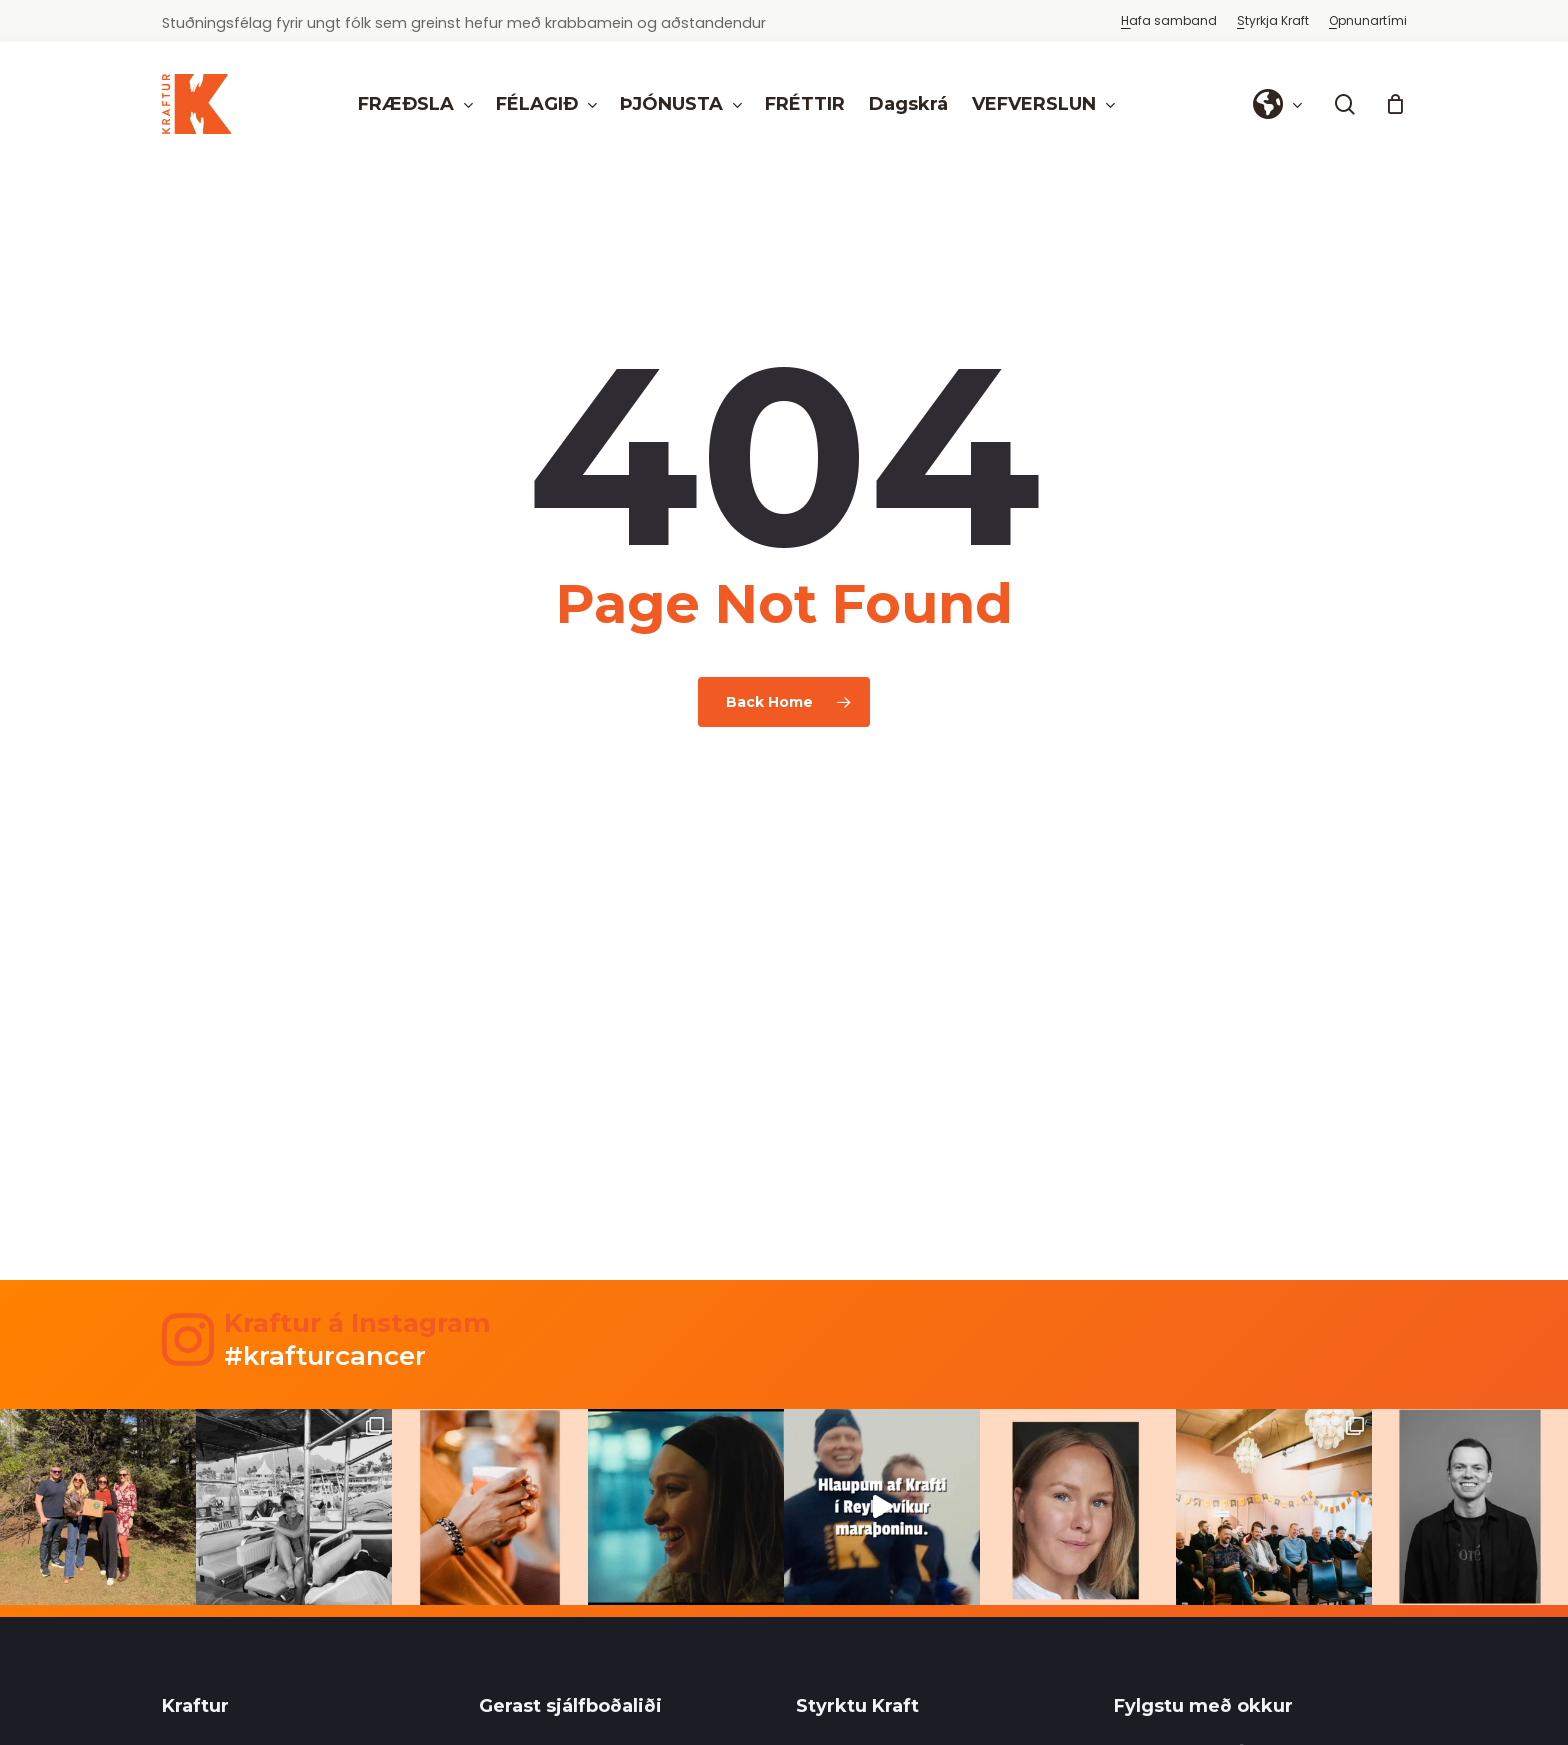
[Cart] (1396, 104)
